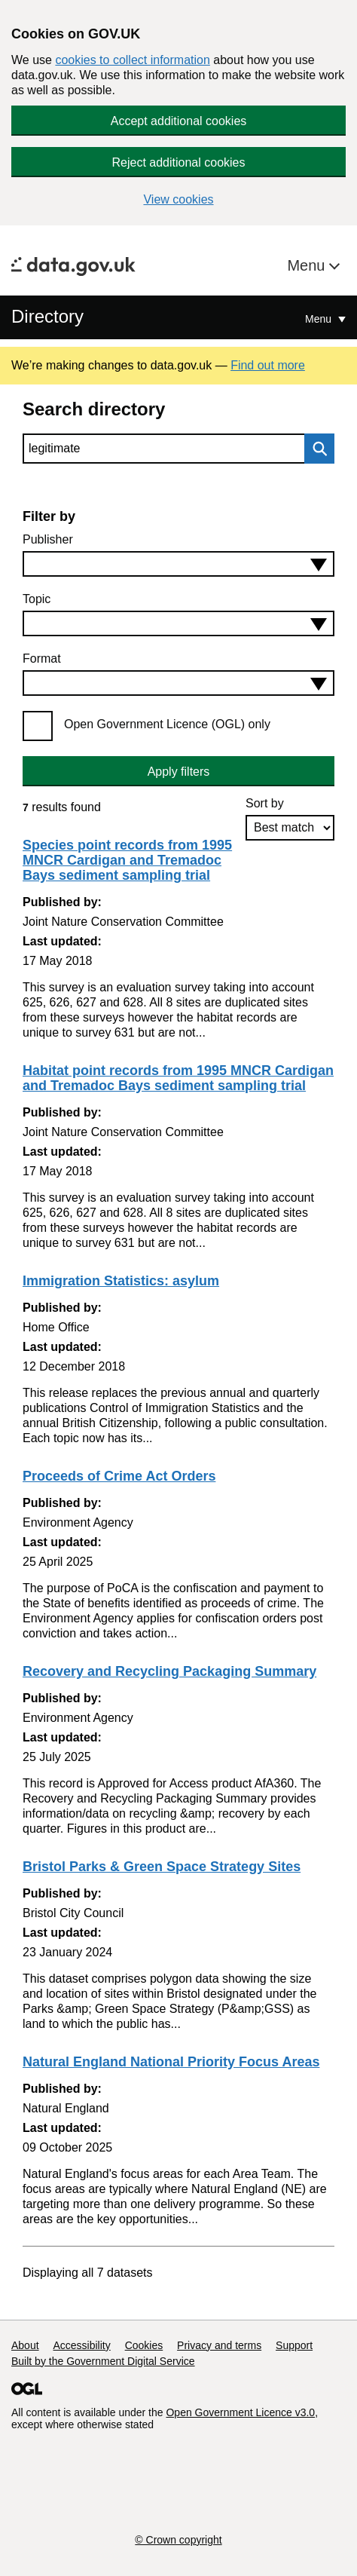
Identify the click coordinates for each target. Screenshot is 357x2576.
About (25, 2345)
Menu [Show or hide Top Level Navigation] (319, 319)
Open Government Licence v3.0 (240, 2412)
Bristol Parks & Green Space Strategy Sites (162, 1866)
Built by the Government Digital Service (103, 2361)
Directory (47, 316)
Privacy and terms (219, 2345)
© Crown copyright (178, 2540)
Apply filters (179, 771)
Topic (36, 599)
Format (42, 658)
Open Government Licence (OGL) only (167, 724)
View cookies (178, 199)
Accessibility (81, 2345)
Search (315, 448)
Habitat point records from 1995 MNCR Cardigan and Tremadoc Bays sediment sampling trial (178, 1078)
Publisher (48, 539)
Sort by (265, 803)
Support (294, 2345)
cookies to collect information (132, 60)
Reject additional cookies (179, 162)
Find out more (267, 365)
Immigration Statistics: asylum (121, 1280)
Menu (308, 265)
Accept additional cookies (179, 121)
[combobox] (178, 564)
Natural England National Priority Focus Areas (171, 2061)
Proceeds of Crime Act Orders (119, 1476)
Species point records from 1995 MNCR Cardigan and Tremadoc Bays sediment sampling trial (127, 860)
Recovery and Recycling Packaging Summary (169, 1671)
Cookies (144, 2345)
